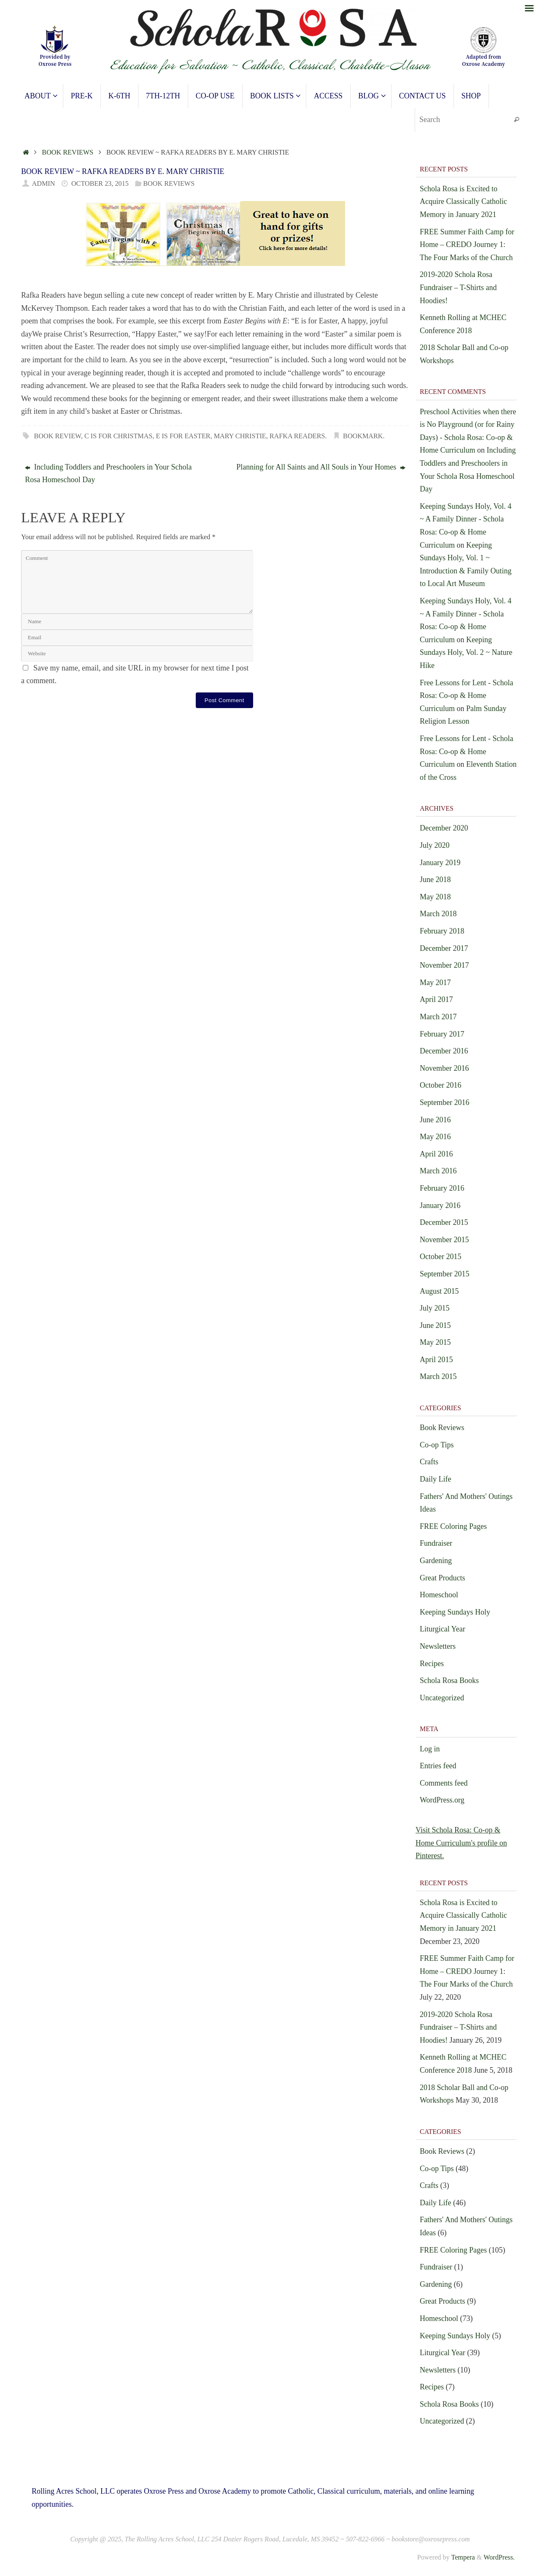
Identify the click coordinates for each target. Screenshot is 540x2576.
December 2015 (444, 1222)
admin (43, 183)
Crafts (429, 1462)
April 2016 (436, 1154)
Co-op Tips (437, 1445)
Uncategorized (442, 1698)
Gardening (436, 1560)
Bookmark (363, 436)
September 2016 (444, 1102)
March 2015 (438, 1376)
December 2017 (444, 948)
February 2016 (442, 1188)
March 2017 (438, 1016)
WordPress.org (442, 1800)
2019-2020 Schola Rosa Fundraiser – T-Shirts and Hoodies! (458, 287)
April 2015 (436, 1359)
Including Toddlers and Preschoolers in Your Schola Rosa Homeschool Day (108, 473)
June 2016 (435, 1120)
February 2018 (442, 931)
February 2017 (442, 1034)
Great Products (442, 1578)
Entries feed (438, 1766)
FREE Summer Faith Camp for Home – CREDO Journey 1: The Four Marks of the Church (467, 245)
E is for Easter (183, 436)
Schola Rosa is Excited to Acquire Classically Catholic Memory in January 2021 (463, 202)
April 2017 (436, 999)
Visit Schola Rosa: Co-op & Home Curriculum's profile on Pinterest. (461, 1843)
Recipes (432, 1663)
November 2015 (444, 1239)
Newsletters (438, 1646)
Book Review (57, 436)
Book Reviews (67, 152)
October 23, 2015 (100, 183)
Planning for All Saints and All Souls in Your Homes (320, 467)
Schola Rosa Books (449, 1680)
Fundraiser (436, 1543)
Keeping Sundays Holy (455, 1612)
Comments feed (443, 1783)
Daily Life (435, 1479)
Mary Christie (240, 436)
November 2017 (444, 965)
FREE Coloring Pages (453, 1526)
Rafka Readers (297, 436)
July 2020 (435, 845)
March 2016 (438, 1171)
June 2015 (435, 1325)
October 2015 (440, 1256)
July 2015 (435, 1308)
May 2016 (435, 1136)
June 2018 (435, 879)
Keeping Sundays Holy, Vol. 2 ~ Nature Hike (466, 652)
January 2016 (440, 1205)
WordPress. (499, 2557)
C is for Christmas (118, 436)
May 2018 (435, 897)
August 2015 (439, 1291)
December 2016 (444, 1051)
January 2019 (440, 862)
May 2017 (435, 982)
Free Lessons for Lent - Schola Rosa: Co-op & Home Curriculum (466, 696)
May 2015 (435, 1342)
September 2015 (444, 1274)
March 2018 (438, 913)
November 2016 (444, 1068)
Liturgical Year (442, 1629)
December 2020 (444, 828)
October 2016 (440, 1085)
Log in (430, 1749)
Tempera (463, 2557)
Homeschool (439, 1595)
